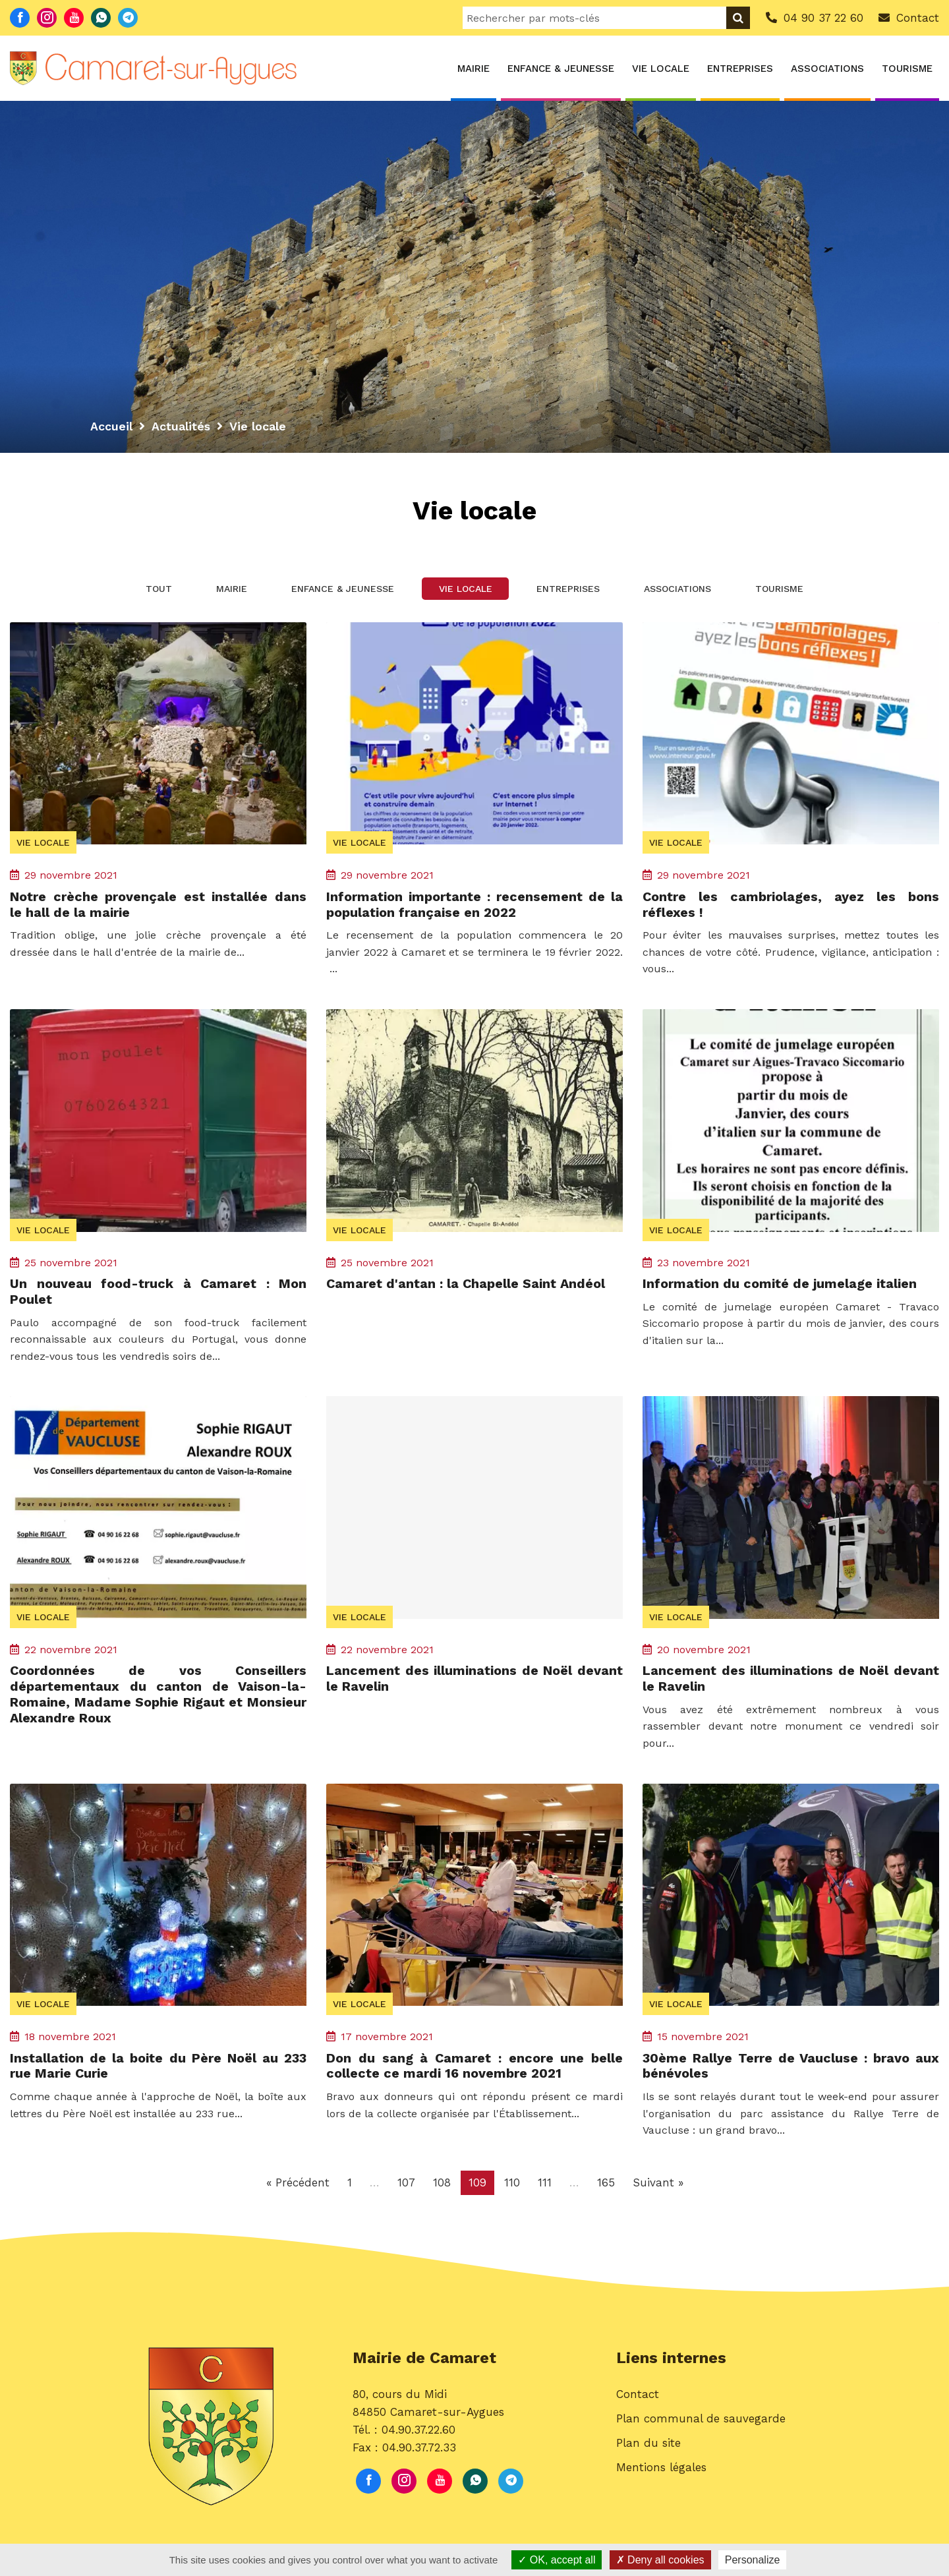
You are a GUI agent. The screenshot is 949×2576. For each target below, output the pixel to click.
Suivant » (658, 2186)
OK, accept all (556, 2559)
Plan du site (648, 2448)
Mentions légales (661, 2472)
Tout (143, 591)
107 (406, 2186)
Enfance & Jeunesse (560, 68)
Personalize (752, 2559)
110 (512, 2186)
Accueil (111, 426)
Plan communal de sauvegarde (701, 2423)
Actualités (181, 426)
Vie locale (660, 68)
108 (442, 2186)
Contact (637, 2398)
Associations (827, 68)
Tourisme (907, 68)
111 (545, 2186)
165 (606, 2186)
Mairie (473, 68)
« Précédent (298, 2186)
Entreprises (740, 68)
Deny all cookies (660, 2559)
